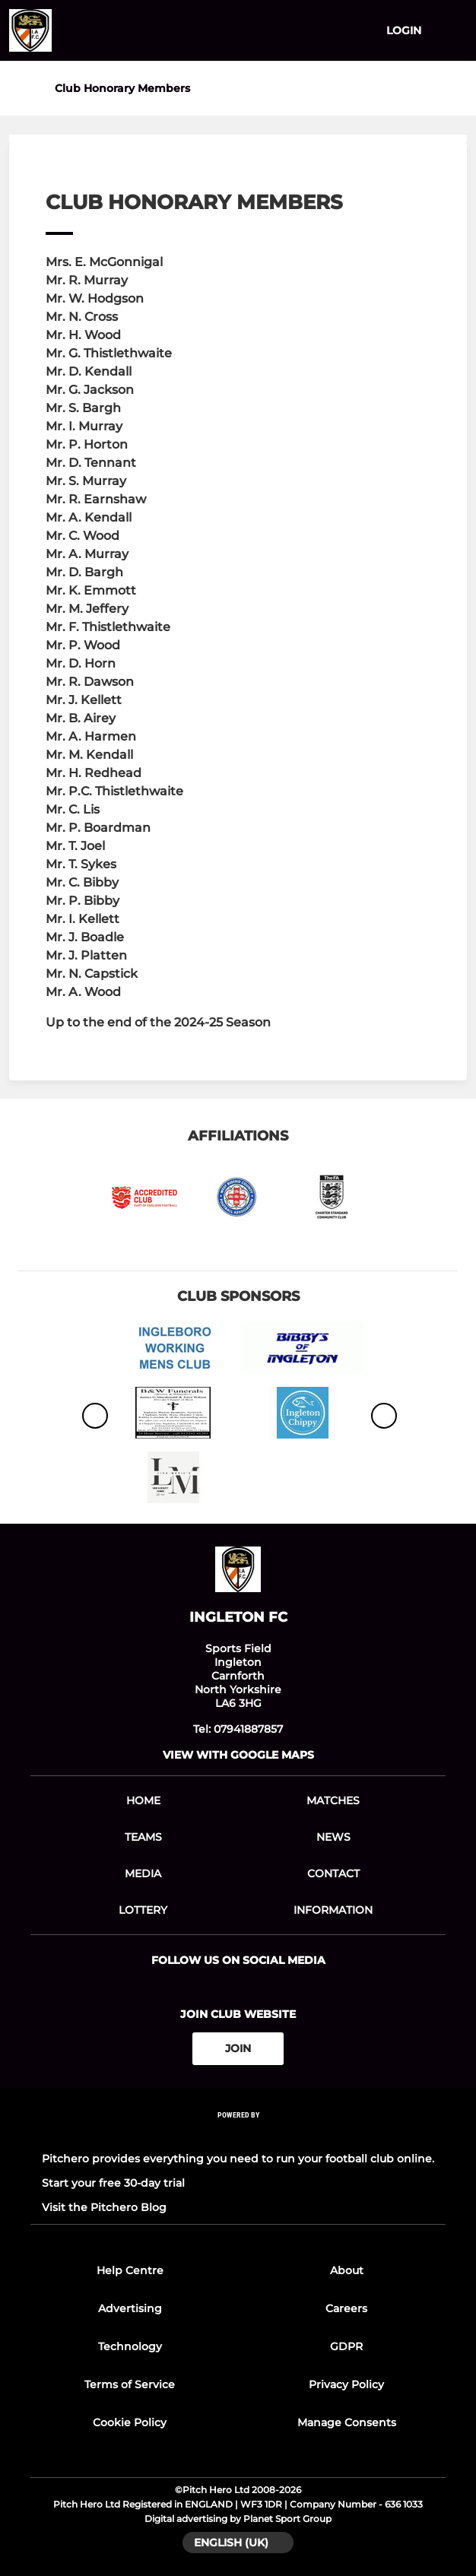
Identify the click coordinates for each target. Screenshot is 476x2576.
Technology (130, 2346)
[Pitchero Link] (238, 2134)
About (346, 2270)
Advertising (130, 2308)
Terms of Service (129, 2384)
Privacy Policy (346, 2384)
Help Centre (130, 2270)
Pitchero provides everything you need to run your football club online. (238, 2158)
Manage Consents (346, 2422)
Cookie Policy (130, 2422)
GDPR (346, 2346)
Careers (346, 2308)
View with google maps (238, 1755)
